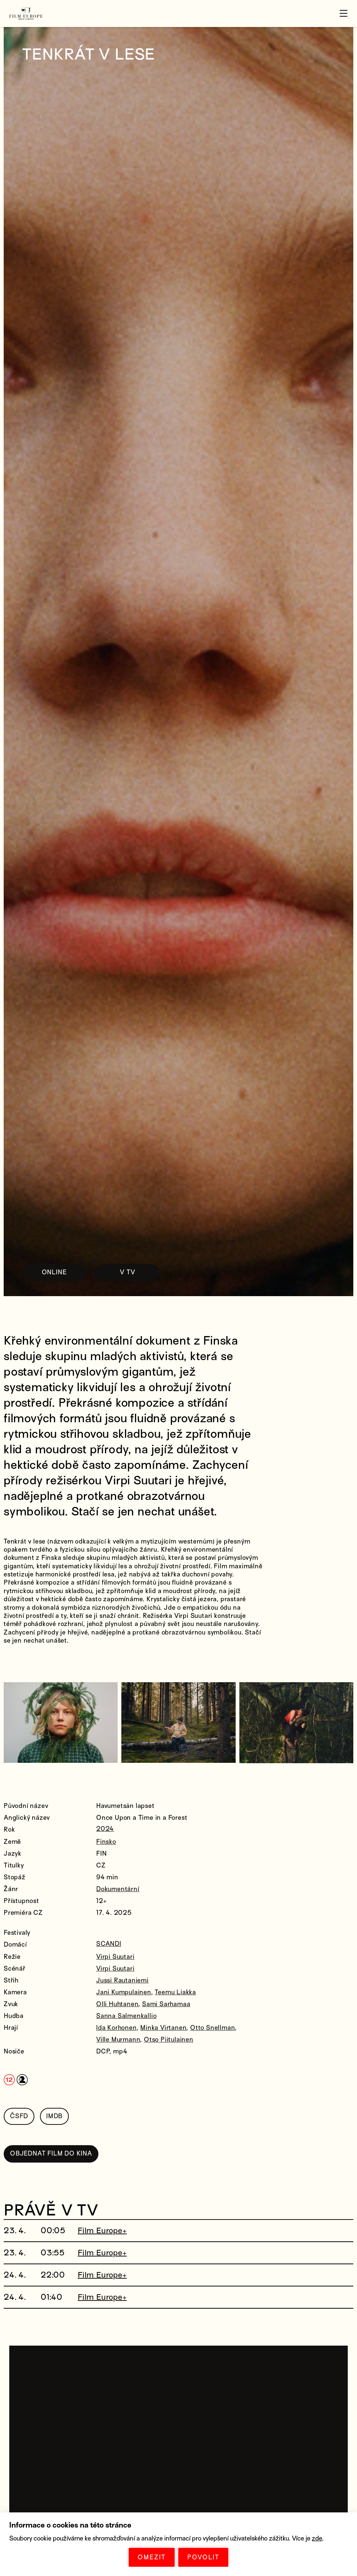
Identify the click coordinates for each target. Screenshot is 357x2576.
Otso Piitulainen (168, 2038)
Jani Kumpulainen (123, 1991)
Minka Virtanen (163, 2027)
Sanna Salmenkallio (126, 2015)
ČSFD (19, 2115)
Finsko (106, 1841)
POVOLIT (203, 2557)
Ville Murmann (118, 2038)
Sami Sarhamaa (166, 2003)
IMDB (54, 2115)
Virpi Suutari (115, 1956)
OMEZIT (152, 2557)
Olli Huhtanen (117, 2003)
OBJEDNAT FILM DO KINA (51, 2150)
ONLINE (57, 1272)
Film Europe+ (102, 2226)
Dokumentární (117, 1888)
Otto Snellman (212, 2027)
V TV (138, 1272)
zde (317, 2538)
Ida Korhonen (116, 2027)
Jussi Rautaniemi (122, 1979)
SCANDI (108, 1944)
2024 (105, 1829)
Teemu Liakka (175, 1991)
